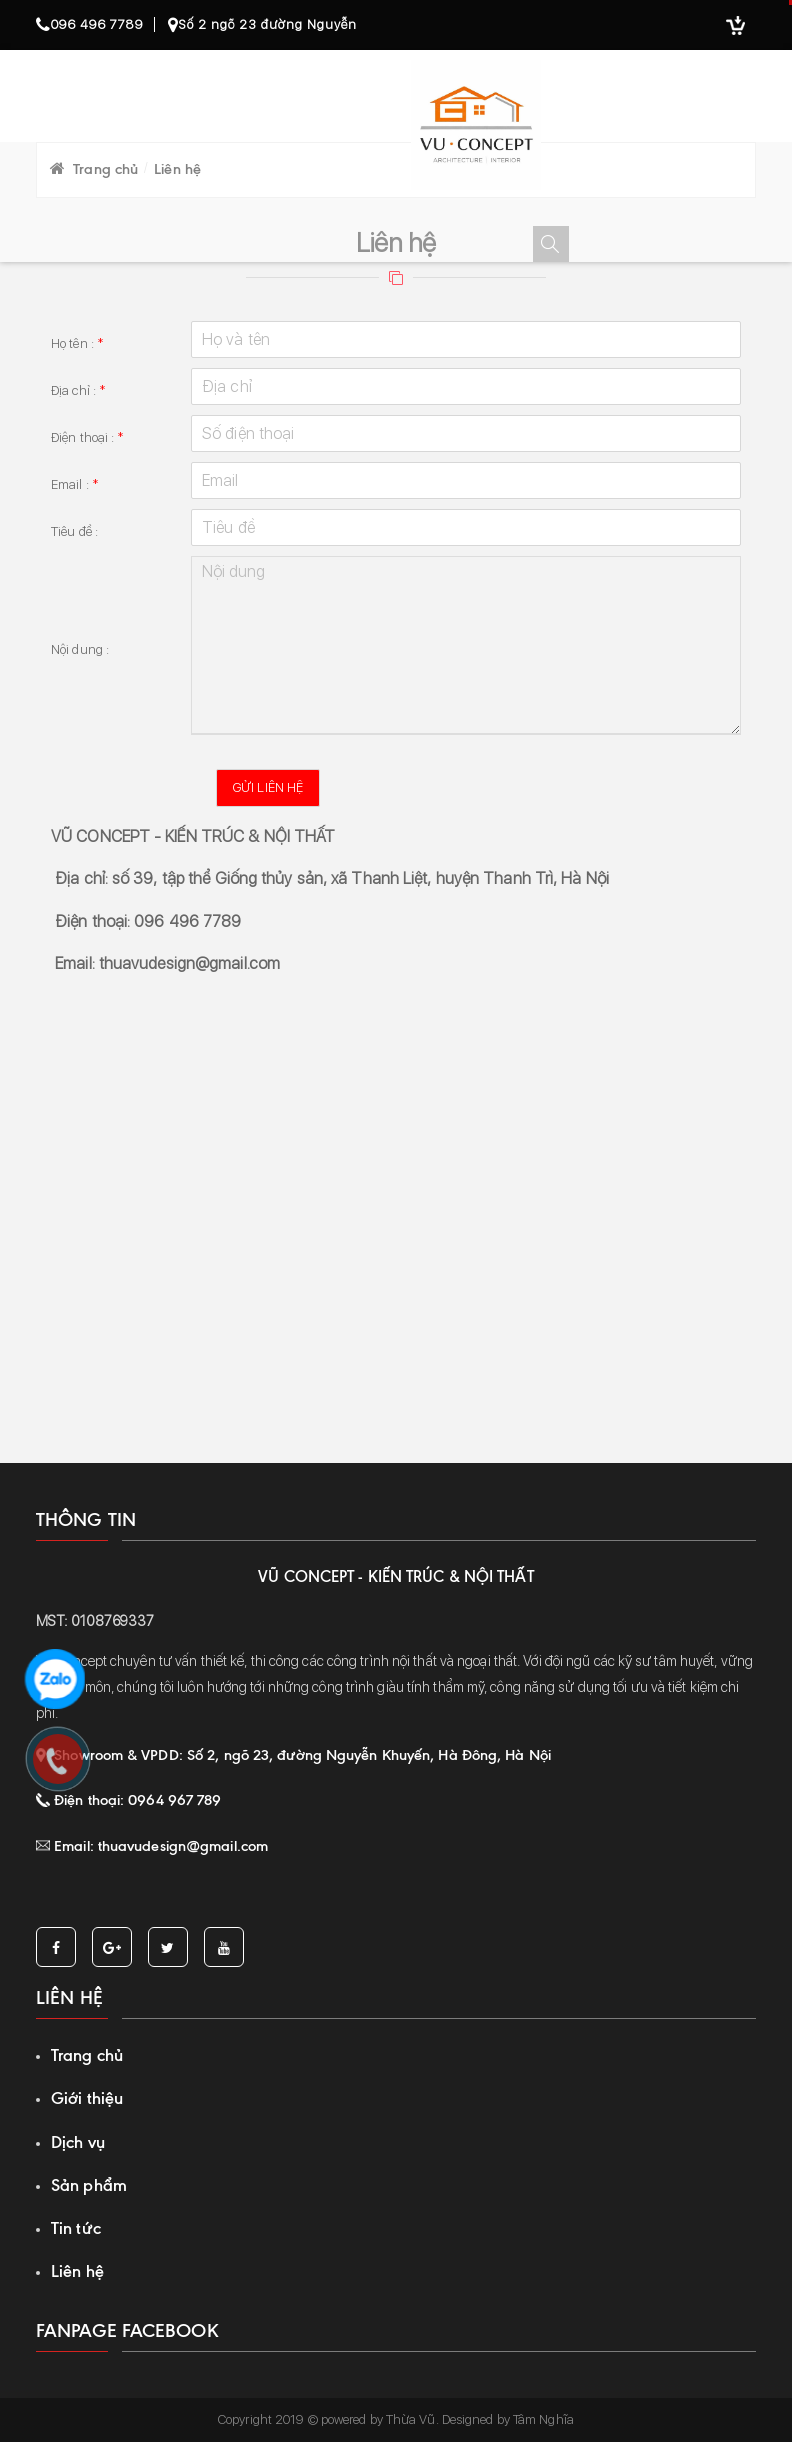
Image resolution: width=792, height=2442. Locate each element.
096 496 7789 (90, 24)
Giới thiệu (87, 2098)
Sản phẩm (89, 2185)
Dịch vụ (78, 2142)
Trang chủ (87, 2055)
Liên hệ (77, 2271)
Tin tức (76, 2228)
